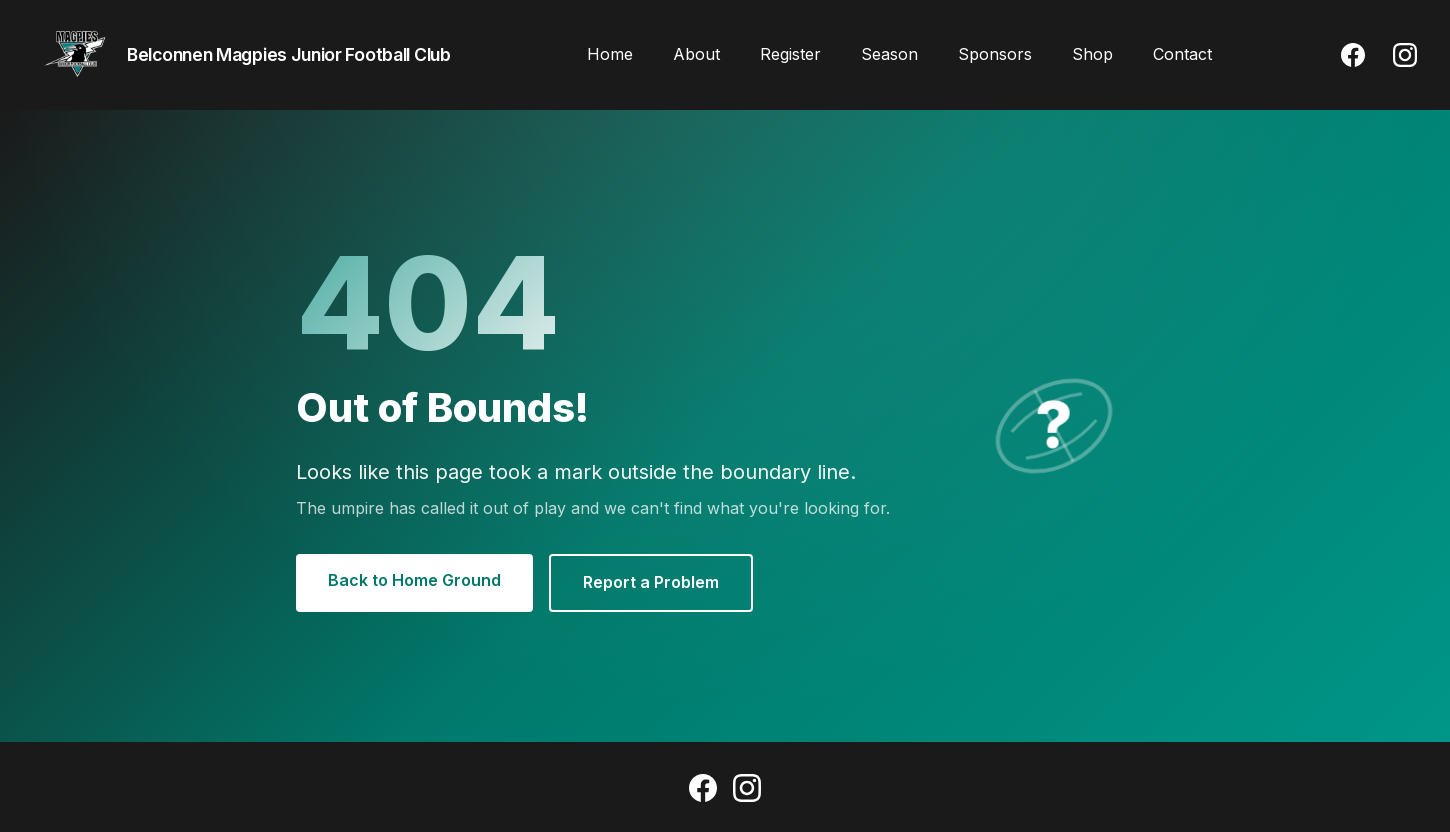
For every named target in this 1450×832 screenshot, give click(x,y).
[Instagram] (1405, 55)
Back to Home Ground (414, 580)
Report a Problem (651, 582)
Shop (1092, 54)
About (696, 54)
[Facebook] (1353, 55)
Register (790, 54)
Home (610, 54)
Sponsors (995, 54)
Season (889, 54)
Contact (1182, 54)
